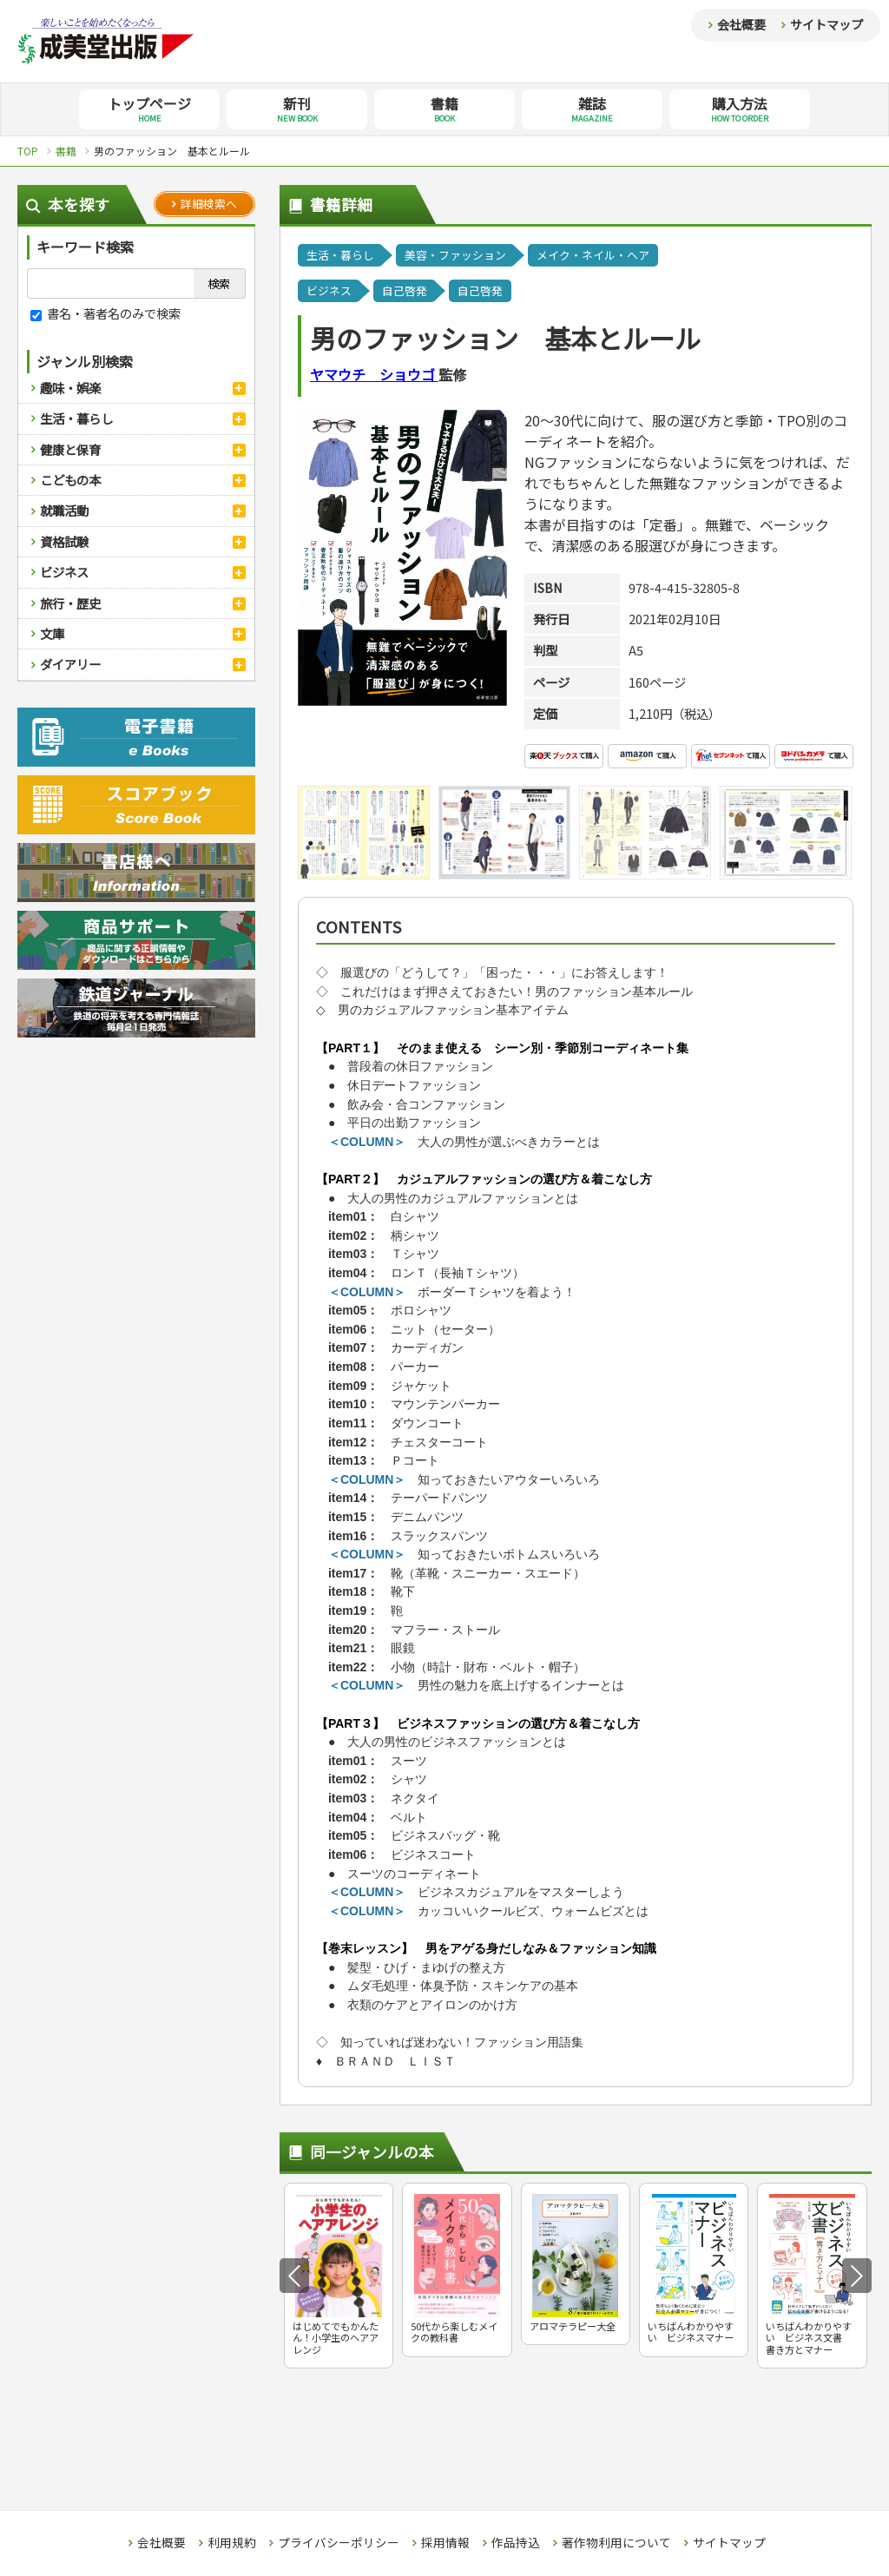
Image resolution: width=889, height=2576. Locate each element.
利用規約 (231, 2543)
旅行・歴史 (70, 603)
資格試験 (64, 541)
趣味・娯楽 (70, 388)
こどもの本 (70, 480)
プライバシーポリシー (338, 2543)
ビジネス (64, 572)
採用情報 (445, 2543)
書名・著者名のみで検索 (105, 313)
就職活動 (64, 510)
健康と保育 (70, 449)
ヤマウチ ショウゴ (374, 374)
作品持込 (515, 2543)
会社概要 (741, 24)
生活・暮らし (76, 418)
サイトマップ (826, 24)
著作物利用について (616, 2543)
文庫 (52, 633)
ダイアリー (70, 664)
